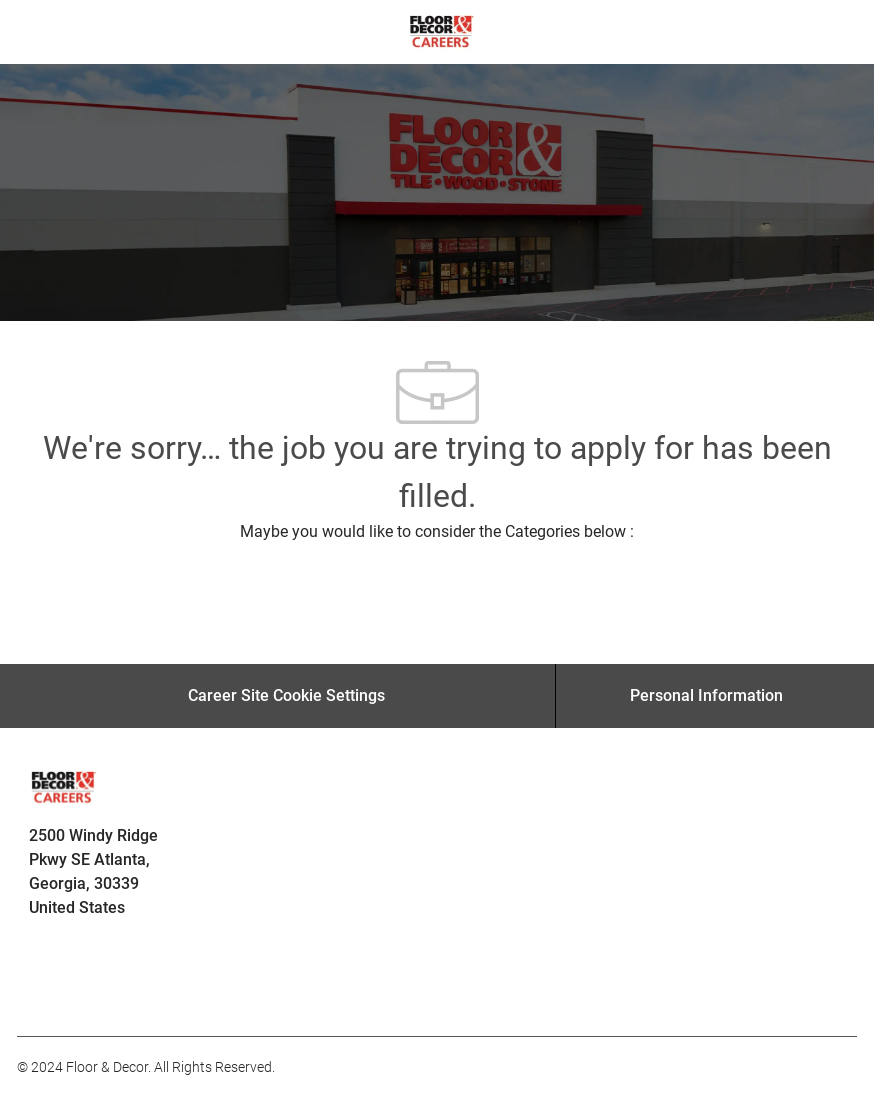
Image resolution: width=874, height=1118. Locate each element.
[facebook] (41, 992)
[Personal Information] (706, 696)
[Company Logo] (441, 31)
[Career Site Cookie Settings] (286, 696)
